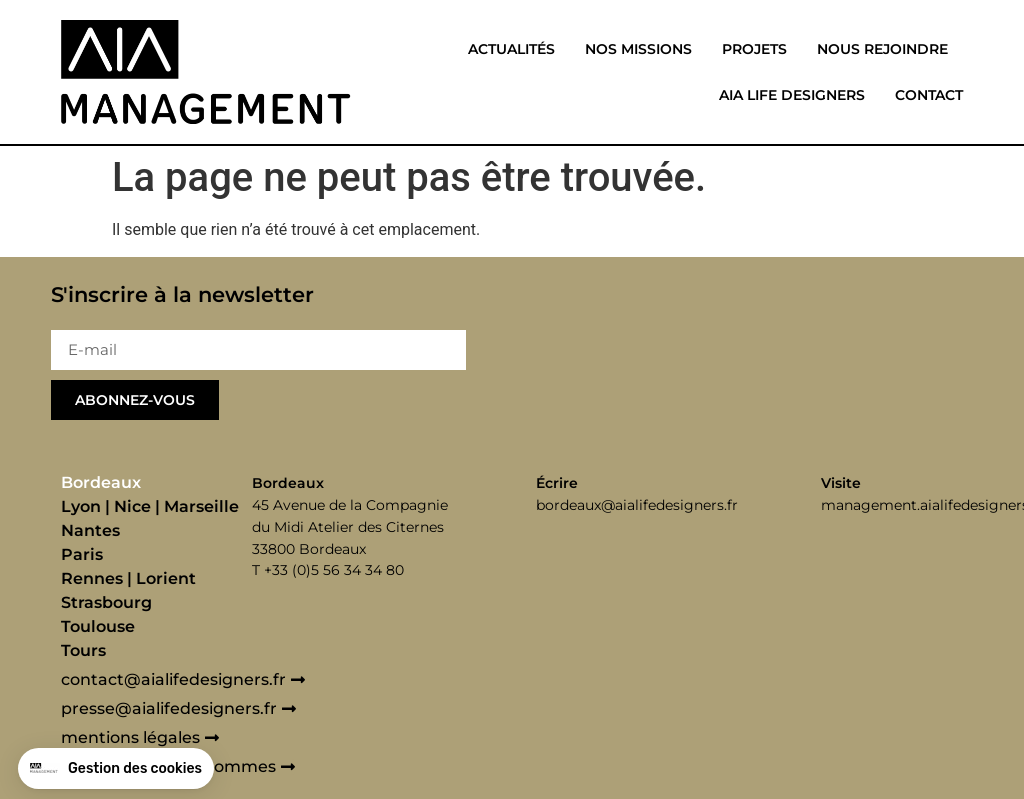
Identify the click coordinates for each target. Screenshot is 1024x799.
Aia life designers (792, 95)
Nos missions (638, 49)
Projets (754, 49)
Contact (929, 95)
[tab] (151, 483)
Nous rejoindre (882, 49)
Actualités (511, 49)
